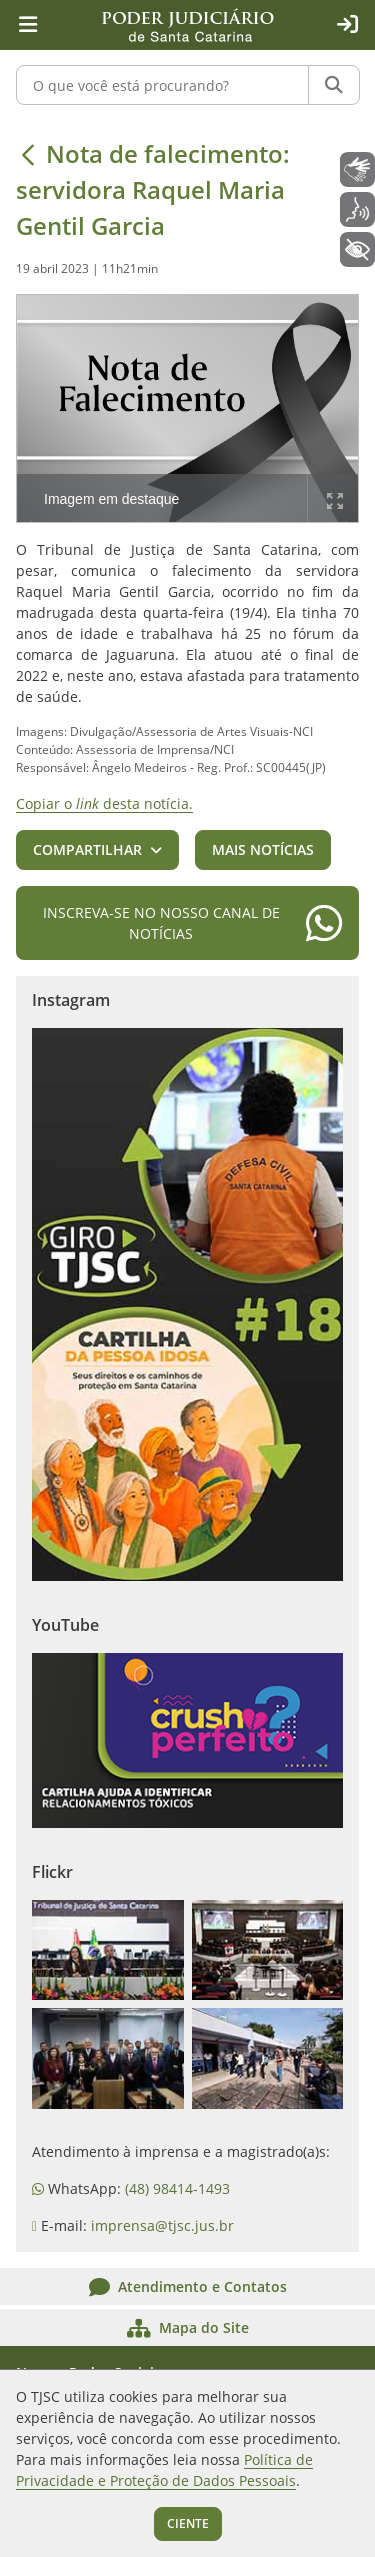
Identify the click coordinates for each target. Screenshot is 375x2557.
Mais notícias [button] (263, 849)
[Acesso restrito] (347, 25)
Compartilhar (87, 849)
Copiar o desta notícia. (104, 803)
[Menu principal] (28, 25)
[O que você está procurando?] (162, 85)
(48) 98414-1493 (177, 2188)
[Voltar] (28, 154)
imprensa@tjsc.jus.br (162, 2225)
